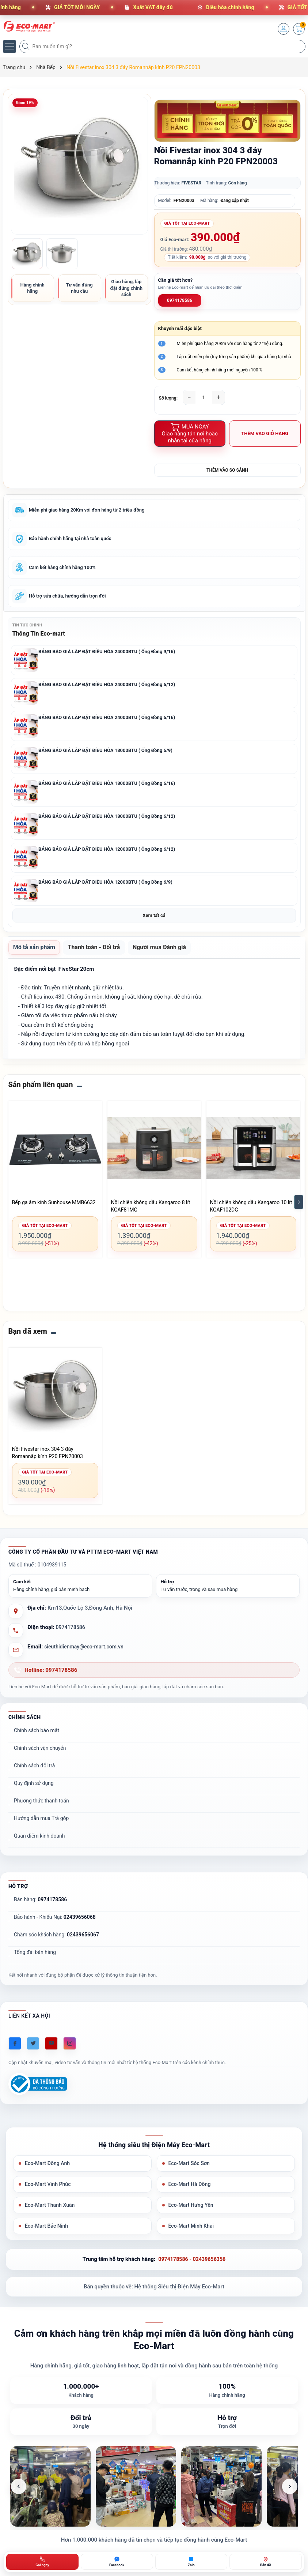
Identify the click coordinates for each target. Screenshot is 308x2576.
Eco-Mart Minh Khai (192, 2236)
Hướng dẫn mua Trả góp (41, 1825)
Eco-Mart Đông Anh (49, 2171)
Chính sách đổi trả (34, 1773)
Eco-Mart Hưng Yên (192, 2214)
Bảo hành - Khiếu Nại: (55, 1924)
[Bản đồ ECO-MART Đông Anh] (265, 2562)
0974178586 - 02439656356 (192, 2269)
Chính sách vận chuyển (40, 1755)
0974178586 (179, 300)
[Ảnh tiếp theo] (289, 2497)
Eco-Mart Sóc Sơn (190, 2171)
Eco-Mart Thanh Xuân (51, 2214)
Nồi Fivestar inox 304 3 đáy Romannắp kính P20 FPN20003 (47, 1459)
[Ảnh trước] (18, 2497)
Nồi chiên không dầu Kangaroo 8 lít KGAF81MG (150, 1213)
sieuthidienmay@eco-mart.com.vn (86, 1653)
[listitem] (50, 2497)
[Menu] (9, 46)
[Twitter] (33, 2050)
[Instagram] (69, 2050)
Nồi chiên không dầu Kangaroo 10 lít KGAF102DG (251, 1213)
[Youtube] (51, 2050)
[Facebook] (14, 2050)
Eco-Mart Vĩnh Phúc (49, 2192)
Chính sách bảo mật (36, 1738)
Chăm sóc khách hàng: (56, 1942)
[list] (154, 2497)
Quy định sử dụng (34, 1790)
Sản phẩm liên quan (40, 1091)
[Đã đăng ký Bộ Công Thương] (37, 2091)
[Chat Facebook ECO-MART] (117, 2562)
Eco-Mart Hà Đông (190, 2192)
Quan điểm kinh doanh (39, 1843)
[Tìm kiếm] (26, 46)
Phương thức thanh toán (41, 1808)
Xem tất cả (153, 921)
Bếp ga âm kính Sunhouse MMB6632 (54, 1209)
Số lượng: (168, 398)
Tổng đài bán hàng (35, 1959)
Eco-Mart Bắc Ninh (48, 2236)
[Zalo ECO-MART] (191, 2562)
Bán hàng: (40, 1907)
